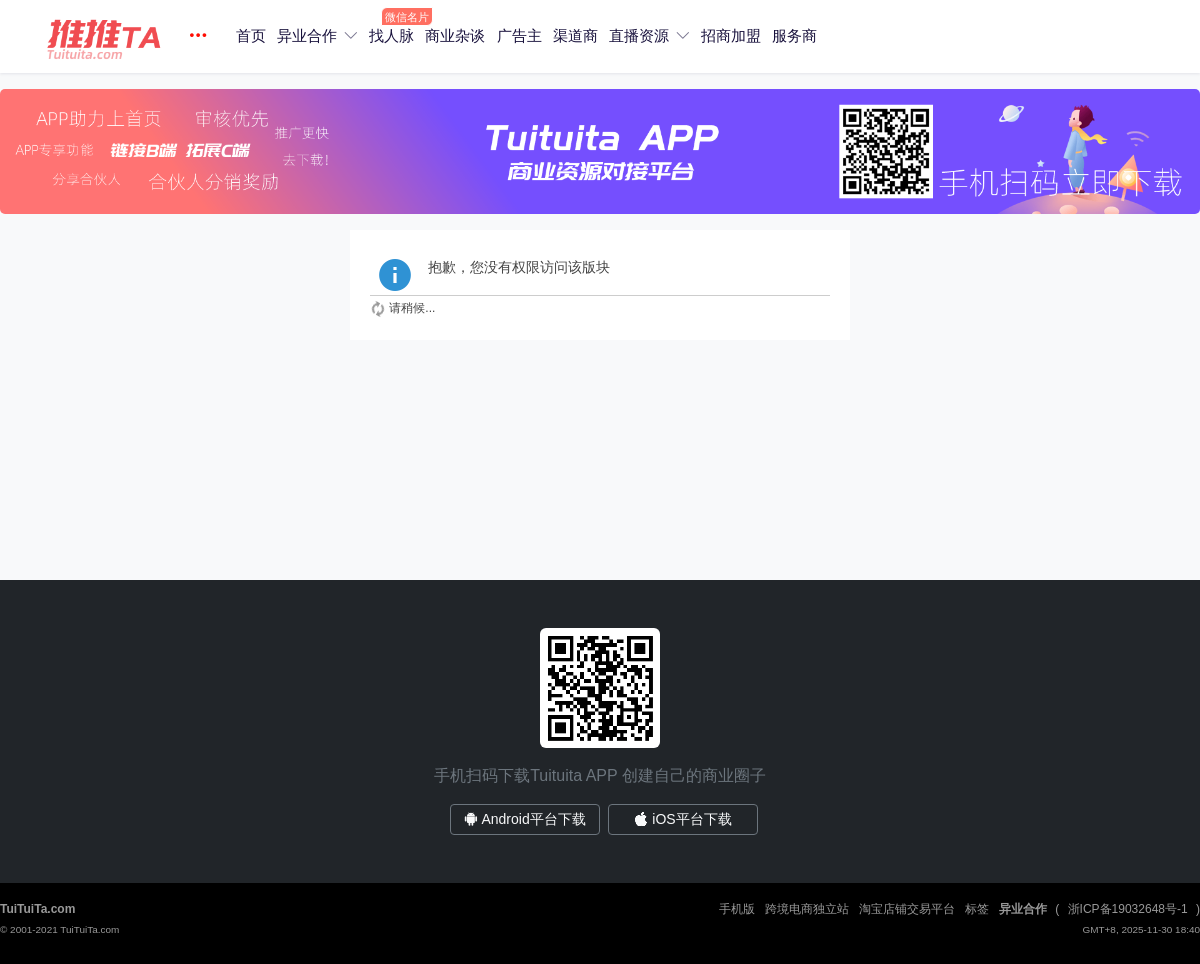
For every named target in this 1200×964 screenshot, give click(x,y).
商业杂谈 (455, 35)
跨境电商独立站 (807, 909)
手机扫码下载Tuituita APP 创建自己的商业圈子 (600, 775)
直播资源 (639, 35)
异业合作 (307, 35)
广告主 (519, 35)
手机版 (737, 909)
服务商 (794, 35)
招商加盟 (731, 35)
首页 (251, 35)
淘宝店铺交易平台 (907, 909)
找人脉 (391, 35)
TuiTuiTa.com (37, 909)
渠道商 (575, 35)
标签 (977, 909)
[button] (129, 36)
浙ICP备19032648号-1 (1128, 909)
